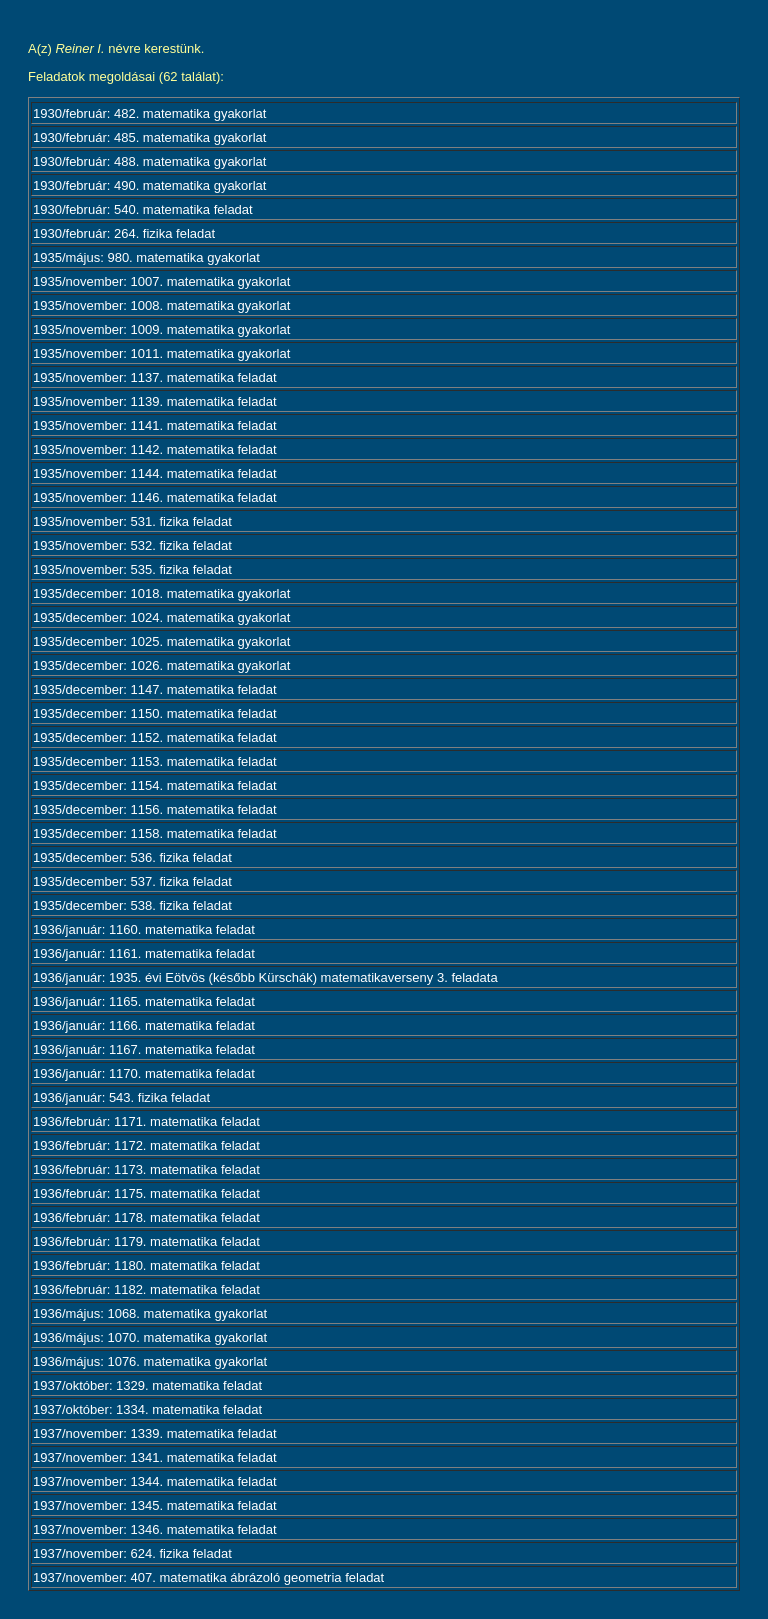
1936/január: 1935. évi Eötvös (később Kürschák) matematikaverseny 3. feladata (265, 977)
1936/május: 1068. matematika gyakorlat (150, 1313)
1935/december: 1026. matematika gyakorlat (161, 665)
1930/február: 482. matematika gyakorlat (149, 113)
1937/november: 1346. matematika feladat (155, 1529)
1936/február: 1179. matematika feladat (146, 1241)
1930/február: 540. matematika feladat (143, 209)
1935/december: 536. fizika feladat (132, 857)
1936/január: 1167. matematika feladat (144, 1049)
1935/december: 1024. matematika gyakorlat (161, 617)
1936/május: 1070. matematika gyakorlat (150, 1337)
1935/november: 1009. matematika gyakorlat (161, 329)
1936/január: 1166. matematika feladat (144, 1025)
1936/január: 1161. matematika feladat (144, 953)
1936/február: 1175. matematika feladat (146, 1193)
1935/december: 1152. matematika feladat (155, 737)
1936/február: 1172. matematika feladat (146, 1145)
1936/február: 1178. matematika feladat (146, 1217)
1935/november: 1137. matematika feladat (155, 377)
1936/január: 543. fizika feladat (121, 1097)
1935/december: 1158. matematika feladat (155, 833)
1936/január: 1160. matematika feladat (144, 929)
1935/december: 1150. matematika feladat (155, 713)
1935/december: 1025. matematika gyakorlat (161, 641)
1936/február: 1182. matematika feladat (146, 1289)
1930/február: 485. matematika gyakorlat (149, 137)
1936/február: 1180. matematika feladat (146, 1265)
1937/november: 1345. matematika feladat (155, 1505)
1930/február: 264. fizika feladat (124, 233)
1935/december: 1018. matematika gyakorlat (161, 593)
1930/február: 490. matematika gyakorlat (149, 185)
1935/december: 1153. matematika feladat (155, 761)
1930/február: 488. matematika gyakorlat (149, 161)
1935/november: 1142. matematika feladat (155, 449)
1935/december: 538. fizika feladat (132, 905)
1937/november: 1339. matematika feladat (155, 1433)
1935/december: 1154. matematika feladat (155, 785)
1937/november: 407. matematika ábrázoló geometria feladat (208, 1577)
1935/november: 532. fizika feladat (132, 545)
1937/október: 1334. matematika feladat (147, 1409)
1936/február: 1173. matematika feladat (146, 1169)
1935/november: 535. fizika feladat (132, 569)
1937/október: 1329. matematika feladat (147, 1385)
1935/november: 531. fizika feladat (132, 521)
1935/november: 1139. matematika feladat (155, 401)
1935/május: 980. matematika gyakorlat (146, 257)
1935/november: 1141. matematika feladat (155, 425)
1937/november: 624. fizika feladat (132, 1553)
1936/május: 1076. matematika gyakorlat (150, 1361)
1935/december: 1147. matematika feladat (155, 689)
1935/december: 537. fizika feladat (132, 881)
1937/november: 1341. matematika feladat (155, 1457)
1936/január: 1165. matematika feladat (144, 1001)
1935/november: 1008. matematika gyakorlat (161, 305)
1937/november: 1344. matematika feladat (155, 1481)
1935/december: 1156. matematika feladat (155, 809)
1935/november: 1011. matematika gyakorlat (161, 353)
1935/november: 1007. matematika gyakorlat (161, 281)
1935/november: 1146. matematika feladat (155, 497)
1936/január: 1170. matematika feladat (144, 1073)
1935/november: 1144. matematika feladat (155, 473)
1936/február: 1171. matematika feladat (146, 1121)
